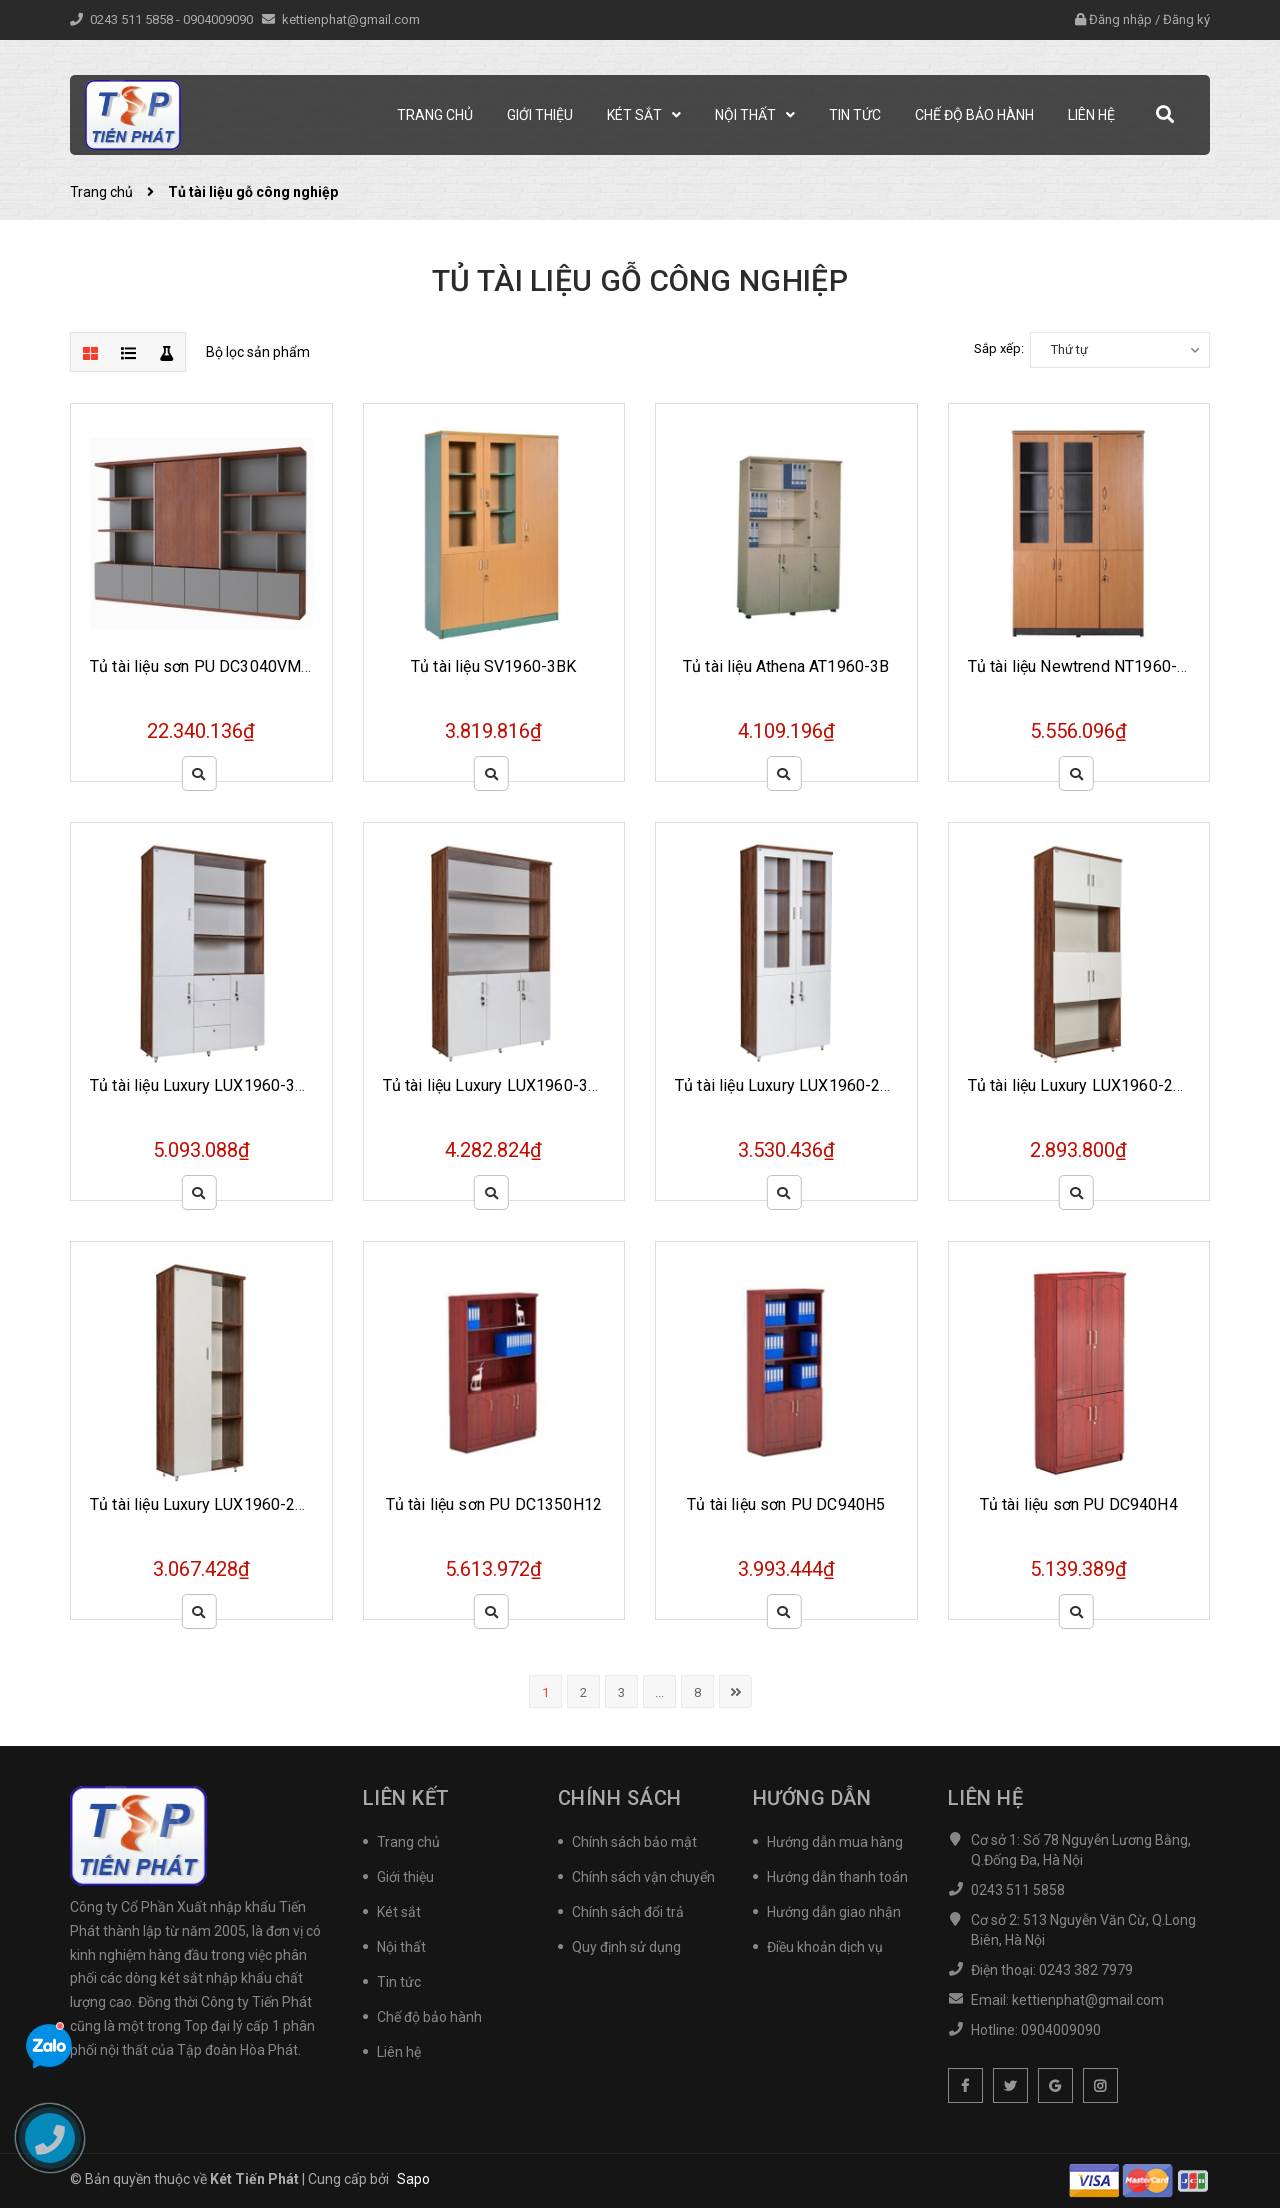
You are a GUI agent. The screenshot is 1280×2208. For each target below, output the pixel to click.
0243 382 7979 (1086, 1970)
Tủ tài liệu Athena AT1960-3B (786, 666)
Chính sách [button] (620, 1798)
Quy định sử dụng (626, 1947)
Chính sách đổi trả (628, 1912)
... (659, 1692)
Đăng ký (1186, 19)
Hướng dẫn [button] (812, 1798)
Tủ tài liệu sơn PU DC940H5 (786, 1504)
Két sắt (399, 1912)
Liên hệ (399, 2052)
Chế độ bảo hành (429, 2017)
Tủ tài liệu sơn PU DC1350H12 (494, 1504)
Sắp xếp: (999, 348)
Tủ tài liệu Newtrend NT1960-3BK (1087, 666)
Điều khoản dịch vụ (825, 1947)
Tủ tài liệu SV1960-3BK (494, 666)
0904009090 (219, 19)
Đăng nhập (1120, 19)
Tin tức (399, 1982)
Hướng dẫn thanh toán (837, 1877)
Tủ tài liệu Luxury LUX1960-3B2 (202, 1085)
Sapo (413, 2179)
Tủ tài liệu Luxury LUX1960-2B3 (787, 1085)
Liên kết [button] (406, 1798)
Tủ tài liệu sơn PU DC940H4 (1079, 1504)
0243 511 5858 (133, 19)
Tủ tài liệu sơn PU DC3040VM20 (205, 666)
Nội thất (401, 1947)
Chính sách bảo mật (634, 1842)
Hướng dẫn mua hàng (835, 1842)
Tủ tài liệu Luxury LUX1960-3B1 (495, 1085)
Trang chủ (408, 1842)
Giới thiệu (405, 1877)
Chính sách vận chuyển (643, 1877)
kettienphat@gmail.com (351, 19)
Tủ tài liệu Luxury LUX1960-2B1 (202, 1504)
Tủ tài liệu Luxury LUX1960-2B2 (1080, 1085)
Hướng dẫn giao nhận (834, 1912)
